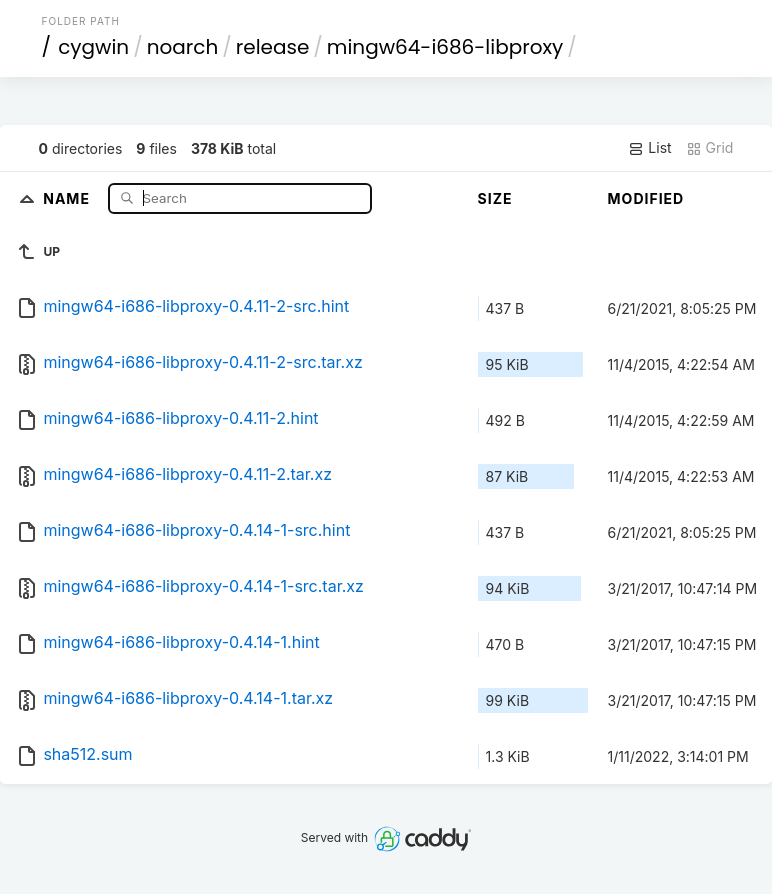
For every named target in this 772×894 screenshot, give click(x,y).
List (649, 148)
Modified (646, 198)
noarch (183, 47)
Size (495, 198)
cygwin (93, 47)
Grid (710, 148)
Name (68, 197)
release (273, 47)
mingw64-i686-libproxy (445, 47)
